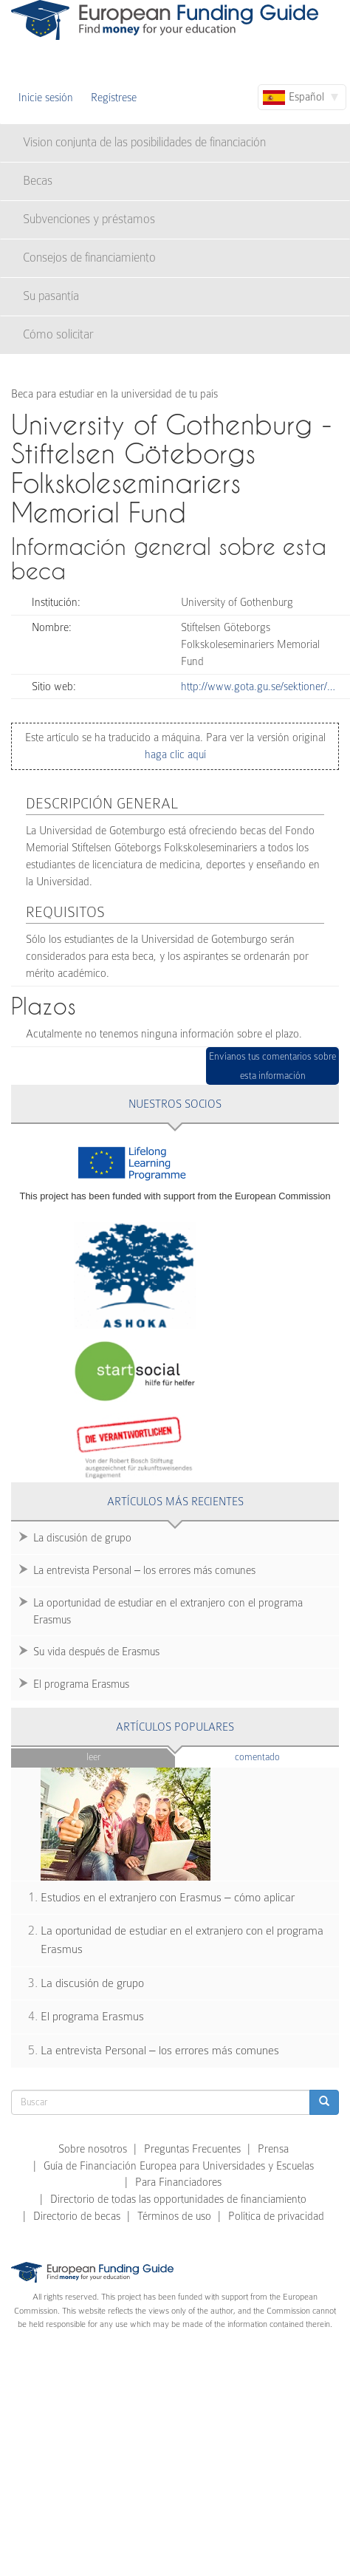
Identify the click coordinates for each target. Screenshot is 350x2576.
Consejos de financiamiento (89, 258)
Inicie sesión (45, 97)
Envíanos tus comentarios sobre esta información (272, 1066)
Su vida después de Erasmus (96, 1651)
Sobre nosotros (92, 2149)
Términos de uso (174, 2216)
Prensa (273, 2149)
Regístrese (114, 97)
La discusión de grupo (82, 1538)
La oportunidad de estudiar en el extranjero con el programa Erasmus (168, 1611)
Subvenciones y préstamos (89, 219)
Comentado (286, 1756)
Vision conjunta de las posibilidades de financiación (144, 142)
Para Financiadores (178, 2182)
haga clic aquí (175, 754)
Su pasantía (51, 296)
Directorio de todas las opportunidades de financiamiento (178, 2199)
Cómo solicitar (58, 334)
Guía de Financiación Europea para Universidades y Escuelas (179, 2166)
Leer (93, 1756)
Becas (37, 181)
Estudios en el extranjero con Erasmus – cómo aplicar (168, 1897)
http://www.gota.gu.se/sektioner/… (258, 686)
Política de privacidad (276, 2216)
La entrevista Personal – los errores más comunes (144, 1570)
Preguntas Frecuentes (192, 2149)
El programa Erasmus (81, 1684)
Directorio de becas (76, 2216)
